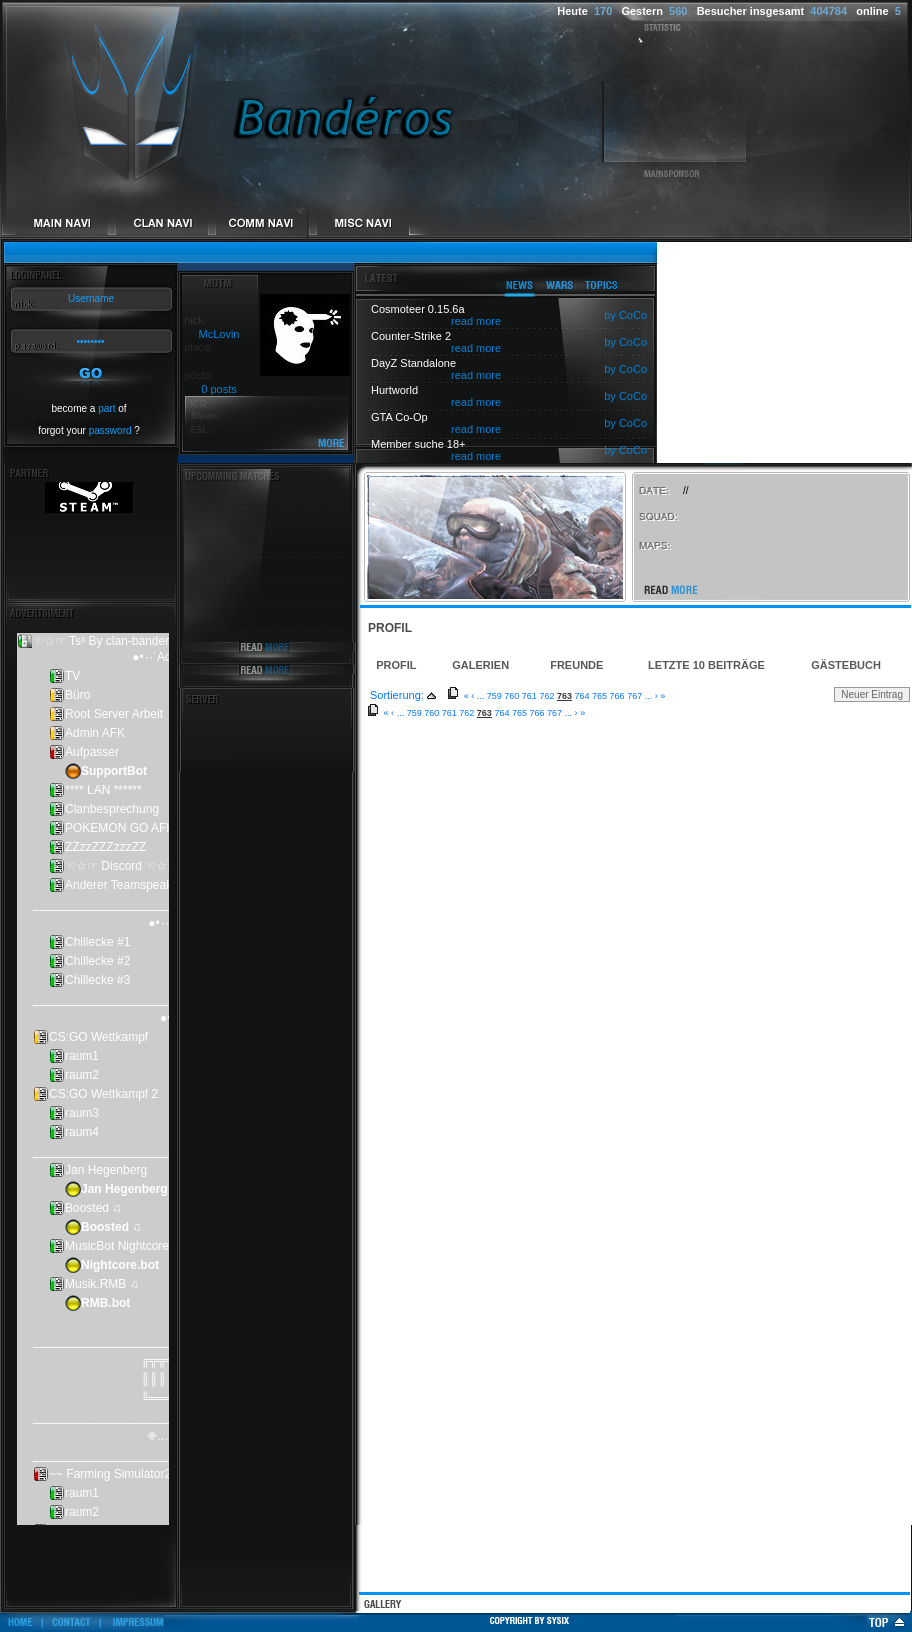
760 (511, 696)
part (106, 408)
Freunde (576, 665)
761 (529, 696)
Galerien (480, 665)
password (110, 430)
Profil (396, 665)
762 (546, 696)
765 (599, 696)
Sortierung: (397, 695)
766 (617, 696)
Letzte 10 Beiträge (706, 665)
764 (582, 696)
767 (634, 696)
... (481, 696)
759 (494, 696)
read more (476, 321)
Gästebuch (846, 665)
